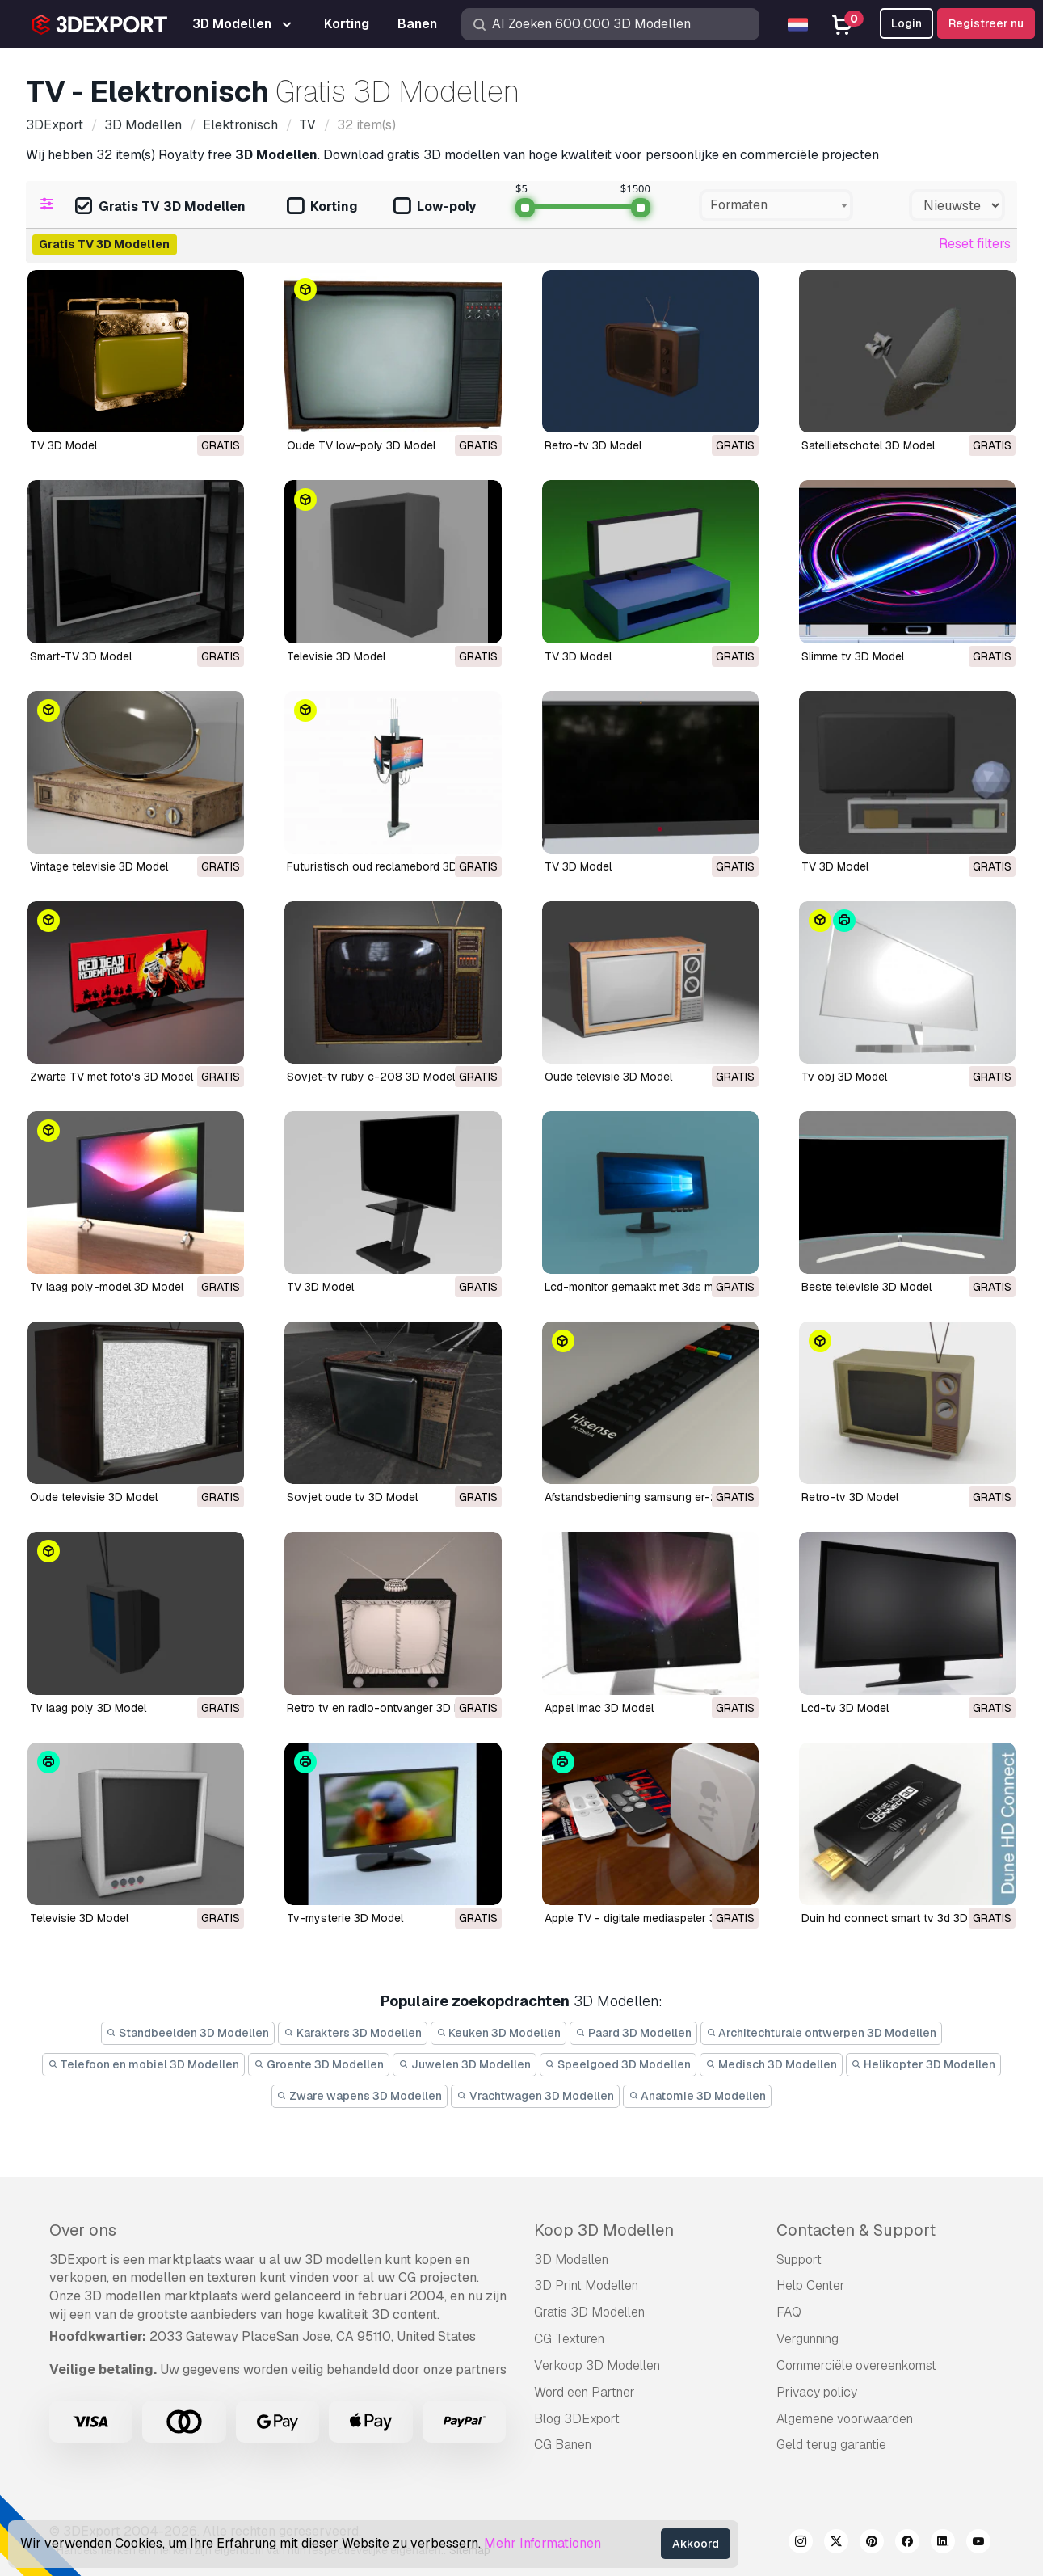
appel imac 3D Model (599, 1708)
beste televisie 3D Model (866, 1287)
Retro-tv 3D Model (593, 445)
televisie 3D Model (79, 1918)
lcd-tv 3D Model (845, 1708)
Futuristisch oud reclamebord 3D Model (389, 866)
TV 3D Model (63, 445)
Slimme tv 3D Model (852, 656)
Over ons (82, 2230)
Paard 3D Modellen (633, 2033)
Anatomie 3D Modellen (698, 2096)
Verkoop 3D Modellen (597, 2365)
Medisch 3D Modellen (771, 2064)
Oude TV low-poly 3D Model (361, 445)
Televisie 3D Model (336, 656)
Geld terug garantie (831, 2444)
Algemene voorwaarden (844, 2418)
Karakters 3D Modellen (353, 2033)
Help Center (810, 2285)
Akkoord (695, 2543)
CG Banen (562, 2444)
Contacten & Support (856, 2230)
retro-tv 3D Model (849, 1497)
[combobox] (776, 205)
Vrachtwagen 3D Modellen (535, 2096)
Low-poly (434, 207)
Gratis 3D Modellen (589, 2312)
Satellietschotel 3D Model (868, 445)
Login (906, 23)
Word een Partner (584, 2392)
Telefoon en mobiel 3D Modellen (144, 2064)
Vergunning (807, 2338)
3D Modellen (571, 2259)
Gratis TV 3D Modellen (160, 207)
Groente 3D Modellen (319, 2064)
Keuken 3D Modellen (498, 2033)
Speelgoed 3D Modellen (618, 2064)
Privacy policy (816, 2392)
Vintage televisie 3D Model (99, 866)
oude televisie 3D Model (608, 1076)
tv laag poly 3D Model (88, 1708)
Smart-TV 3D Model (81, 656)
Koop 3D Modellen (604, 2230)
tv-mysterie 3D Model (345, 1918)
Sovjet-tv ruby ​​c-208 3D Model (371, 1076)
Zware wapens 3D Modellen (360, 2096)
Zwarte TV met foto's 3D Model (111, 1076)
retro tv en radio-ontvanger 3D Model (386, 1708)
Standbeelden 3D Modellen (188, 2033)
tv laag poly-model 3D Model (106, 1287)
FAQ (788, 2312)
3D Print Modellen (586, 2285)
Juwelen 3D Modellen (464, 2064)
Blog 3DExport (577, 2418)
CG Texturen (569, 2338)
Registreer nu (986, 23)
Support (799, 2259)
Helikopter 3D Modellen (924, 2064)
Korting (322, 207)
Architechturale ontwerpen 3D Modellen (821, 2033)
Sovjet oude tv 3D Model (352, 1497)
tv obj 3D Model (844, 1076)
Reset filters (975, 243)
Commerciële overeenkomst (856, 2365)
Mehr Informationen (542, 2543)
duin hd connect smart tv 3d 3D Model (902, 1918)
